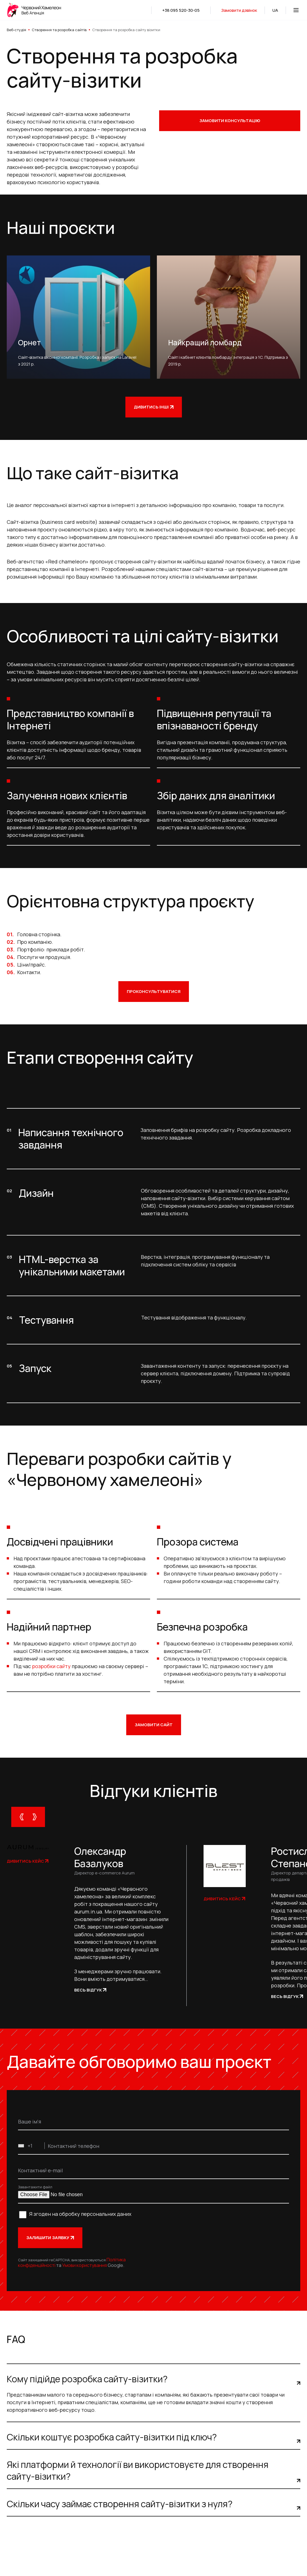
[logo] (35, 10)
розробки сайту (51, 1666)
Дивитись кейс (27, 1861)
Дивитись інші (153, 407)
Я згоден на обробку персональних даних (80, 2213)
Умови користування (84, 2265)
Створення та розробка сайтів (59, 29)
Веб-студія (16, 29)
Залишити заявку (50, 2237)
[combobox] (31, 2145)
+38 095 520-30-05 (181, 10)
